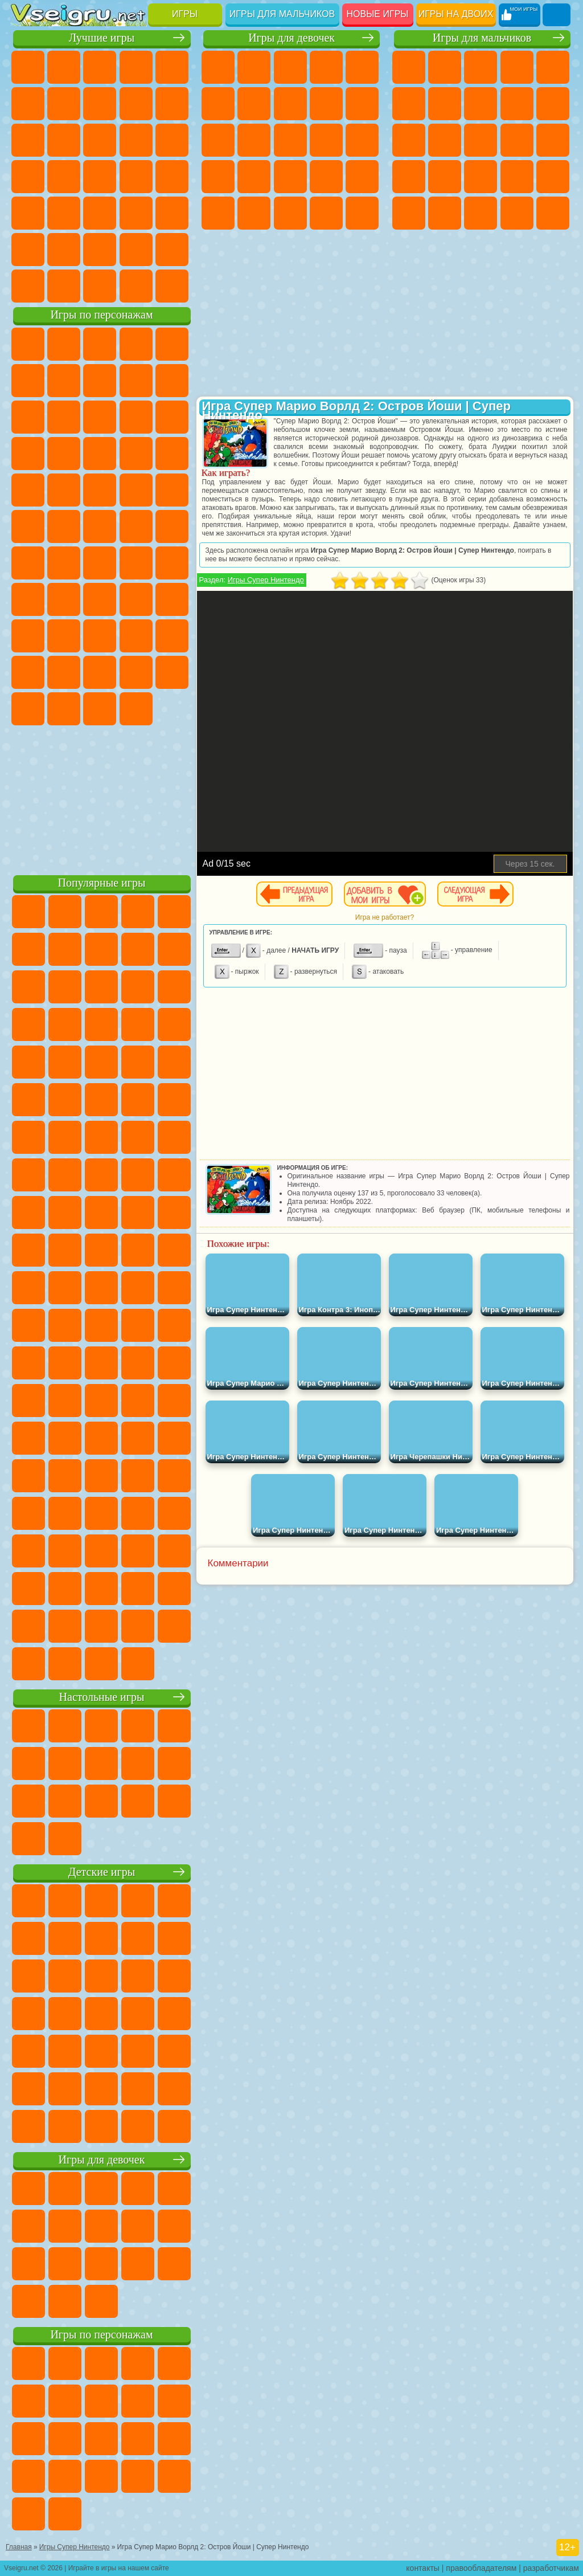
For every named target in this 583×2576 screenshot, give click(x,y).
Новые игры (378, 14)
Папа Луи (362, 140)
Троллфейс (136, 380)
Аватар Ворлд (27, 672)
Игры (185, 14)
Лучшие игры (101, 38)
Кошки (218, 140)
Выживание (516, 176)
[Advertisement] (102, 798)
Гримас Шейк (63, 708)
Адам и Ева (27, 526)
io (63, 140)
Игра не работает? (384, 917)
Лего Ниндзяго (171, 344)
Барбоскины (27, 490)
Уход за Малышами (326, 213)
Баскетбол (171, 249)
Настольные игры (102, 1697)
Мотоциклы (552, 103)
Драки (480, 140)
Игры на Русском (63, 176)
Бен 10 (480, 213)
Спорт (171, 103)
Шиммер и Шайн (63, 526)
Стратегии (480, 67)
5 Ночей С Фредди (27, 380)
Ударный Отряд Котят (63, 490)
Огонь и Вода (290, 67)
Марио (99, 490)
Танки (516, 67)
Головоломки (171, 213)
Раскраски (290, 103)
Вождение (27, 286)
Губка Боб (63, 344)
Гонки (516, 140)
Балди (99, 599)
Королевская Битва (408, 103)
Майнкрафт (444, 103)
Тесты (362, 67)
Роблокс (27, 635)
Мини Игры (27, 213)
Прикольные (171, 176)
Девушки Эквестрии (253, 67)
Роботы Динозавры (480, 176)
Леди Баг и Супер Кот (171, 380)
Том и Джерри (136, 526)
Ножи (99, 176)
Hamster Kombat (99, 708)
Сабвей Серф (99, 417)
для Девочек (63, 67)
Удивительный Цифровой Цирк (136, 708)
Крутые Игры (99, 249)
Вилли (27, 344)
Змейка (136, 213)
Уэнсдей (136, 672)
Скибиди (27, 708)
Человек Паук (136, 490)
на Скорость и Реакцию (63, 213)
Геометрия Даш (136, 103)
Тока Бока (171, 635)
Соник (171, 453)
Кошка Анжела (326, 103)
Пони (218, 67)
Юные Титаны (171, 526)
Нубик (63, 635)
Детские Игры (136, 67)
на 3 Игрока (27, 249)
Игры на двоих (456, 14)
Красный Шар (99, 380)
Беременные (218, 176)
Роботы (408, 176)
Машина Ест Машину (408, 213)
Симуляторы (99, 67)
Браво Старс (171, 562)
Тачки (99, 453)
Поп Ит (99, 103)
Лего (63, 417)
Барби (326, 67)
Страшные (99, 140)
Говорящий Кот (136, 344)
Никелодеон (63, 249)
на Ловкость (27, 103)
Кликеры (171, 140)
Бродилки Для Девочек (253, 103)
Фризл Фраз (171, 490)
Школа (136, 249)
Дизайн (362, 213)
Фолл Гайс (63, 562)
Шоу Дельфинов (27, 453)
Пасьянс (27, 176)
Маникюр (326, 176)
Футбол (444, 67)
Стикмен (408, 140)
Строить (136, 286)
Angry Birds (136, 417)
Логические (136, 140)
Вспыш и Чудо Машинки (136, 453)
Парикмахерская (290, 140)
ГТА (444, 213)
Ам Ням (171, 417)
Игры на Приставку (171, 286)
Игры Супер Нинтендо (266, 579)
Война (99, 286)
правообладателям (481, 2568)
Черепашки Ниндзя (516, 103)
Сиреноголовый (99, 562)
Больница (290, 176)
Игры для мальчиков (282, 14)
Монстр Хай (218, 103)
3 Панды (63, 453)
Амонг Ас (136, 562)
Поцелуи (326, 140)
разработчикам (551, 2568)
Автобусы (552, 213)
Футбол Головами (63, 286)
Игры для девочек (291, 38)
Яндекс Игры (63, 103)
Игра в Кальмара (27, 599)
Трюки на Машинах (99, 213)
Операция (362, 176)
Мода (290, 213)
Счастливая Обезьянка (99, 526)
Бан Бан (171, 672)
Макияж (218, 213)
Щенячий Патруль (99, 344)
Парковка (408, 67)
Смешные (27, 140)
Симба (63, 672)
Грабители (552, 176)
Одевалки (253, 140)
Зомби (552, 67)
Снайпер (552, 140)
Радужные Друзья (136, 635)
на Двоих (171, 67)
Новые (27, 67)
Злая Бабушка (27, 417)
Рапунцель (253, 176)
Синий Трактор (27, 562)
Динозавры (136, 176)
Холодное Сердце (362, 103)
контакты (423, 2568)
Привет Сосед (99, 635)
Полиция (444, 176)
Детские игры (101, 1872)
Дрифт (516, 213)
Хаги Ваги (171, 599)
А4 (63, 599)
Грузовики (444, 140)
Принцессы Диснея (253, 213)
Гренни (136, 599)
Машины (480, 103)
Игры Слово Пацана (99, 672)
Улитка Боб (63, 380)
